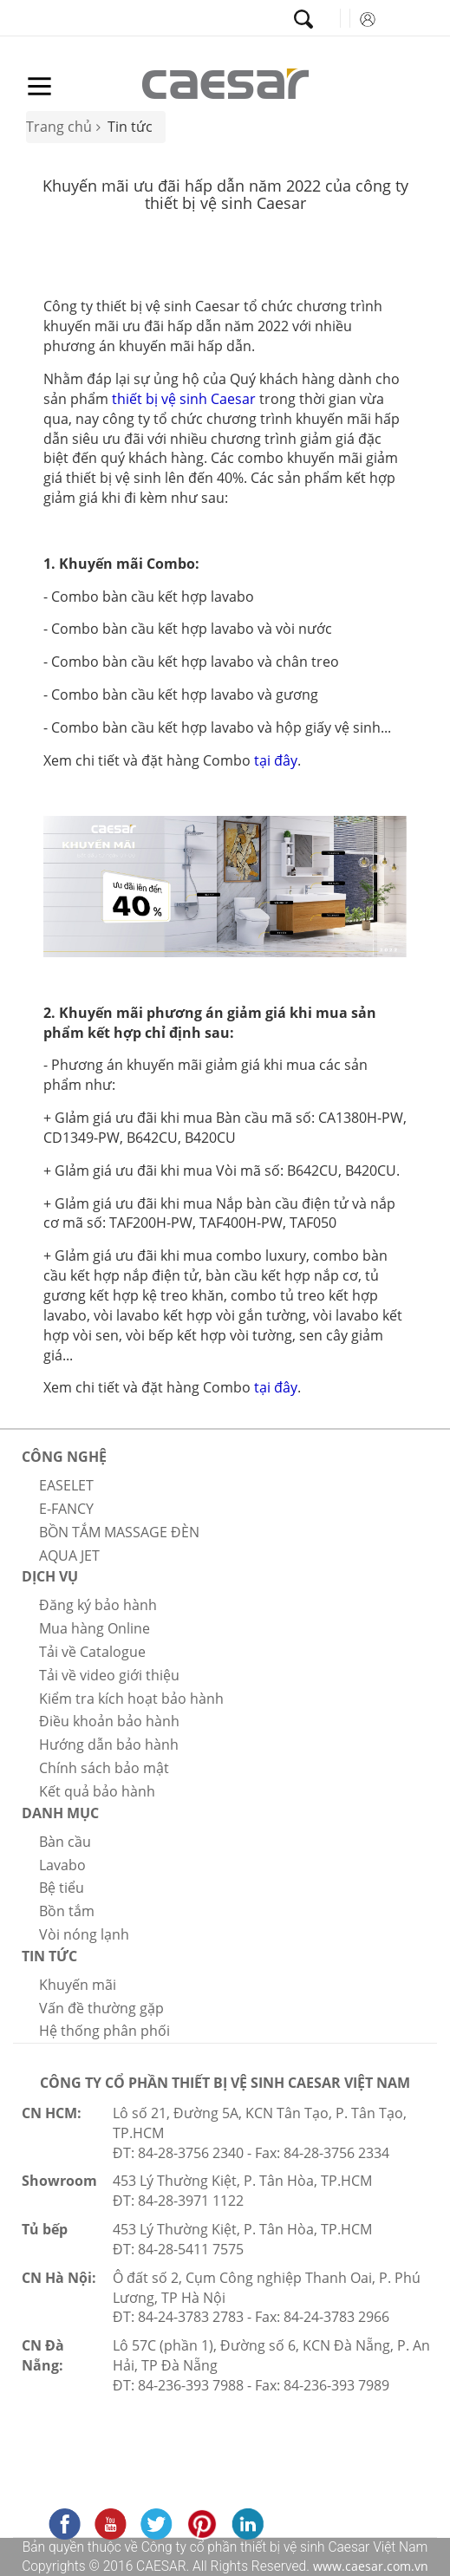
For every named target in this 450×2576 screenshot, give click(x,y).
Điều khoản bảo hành (109, 1721)
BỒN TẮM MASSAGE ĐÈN (119, 1532)
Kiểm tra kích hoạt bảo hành (131, 1698)
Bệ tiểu (61, 1887)
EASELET (66, 1485)
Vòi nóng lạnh (84, 1934)
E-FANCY (66, 1508)
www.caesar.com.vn (369, 2566)
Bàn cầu (65, 1841)
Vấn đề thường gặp (101, 2008)
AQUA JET (69, 1555)
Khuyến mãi (77, 1984)
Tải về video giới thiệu (109, 1675)
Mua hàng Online (94, 1628)
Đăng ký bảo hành (98, 1604)
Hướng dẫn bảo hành (109, 1744)
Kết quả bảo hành (97, 1791)
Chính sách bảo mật (104, 1767)
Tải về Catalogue (92, 1651)
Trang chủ (59, 126)
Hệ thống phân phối (104, 2030)
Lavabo (62, 1865)
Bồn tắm (67, 1911)
